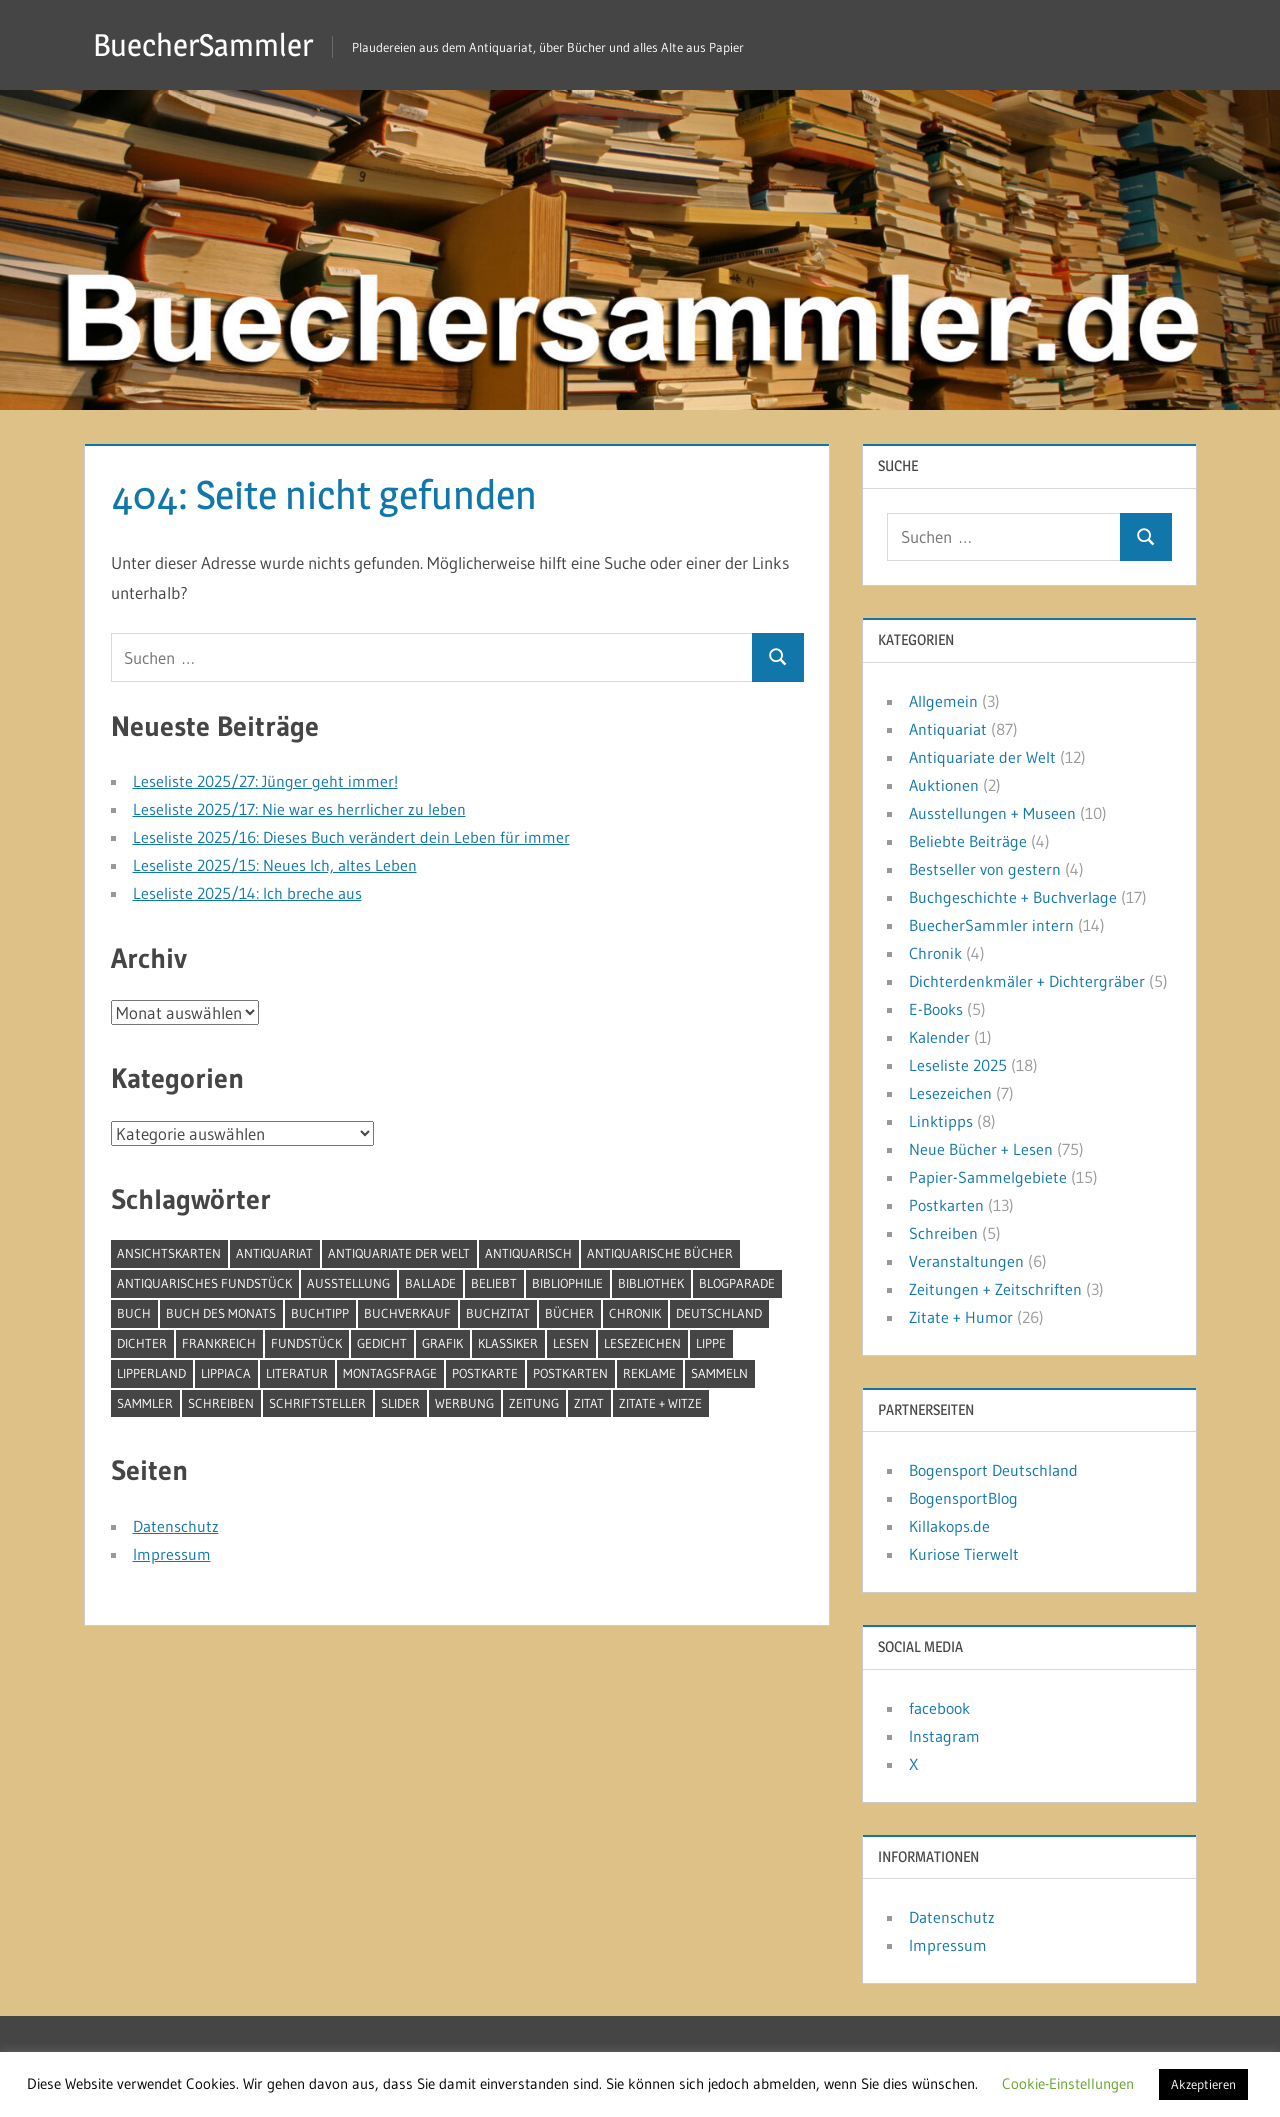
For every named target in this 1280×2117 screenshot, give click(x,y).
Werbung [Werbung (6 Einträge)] (464, 1403)
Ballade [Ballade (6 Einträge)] (430, 1283)
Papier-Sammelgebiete (988, 1177)
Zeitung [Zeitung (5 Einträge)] (534, 1403)
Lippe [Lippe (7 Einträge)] (711, 1343)
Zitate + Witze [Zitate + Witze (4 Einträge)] (660, 1403)
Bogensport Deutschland (993, 1470)
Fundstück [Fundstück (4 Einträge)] (306, 1343)
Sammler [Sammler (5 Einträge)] (145, 1403)
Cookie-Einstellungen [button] (1068, 2083)
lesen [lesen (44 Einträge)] (571, 1343)
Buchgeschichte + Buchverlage (1013, 897)
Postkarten (946, 1205)
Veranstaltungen (966, 1261)
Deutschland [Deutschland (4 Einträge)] (719, 1313)
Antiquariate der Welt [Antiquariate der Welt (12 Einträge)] (399, 1253)
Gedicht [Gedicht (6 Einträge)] (382, 1343)
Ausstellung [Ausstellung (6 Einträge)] (348, 1283)
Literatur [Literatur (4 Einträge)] (297, 1373)
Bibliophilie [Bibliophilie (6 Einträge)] (567, 1283)
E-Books (936, 1009)
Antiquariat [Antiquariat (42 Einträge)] (274, 1253)
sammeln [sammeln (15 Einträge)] (719, 1373)
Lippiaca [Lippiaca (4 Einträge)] (226, 1373)
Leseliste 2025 (958, 1065)
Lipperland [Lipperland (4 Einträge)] (151, 1373)
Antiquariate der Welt (982, 757)
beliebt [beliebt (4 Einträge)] (494, 1283)
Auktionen (944, 785)
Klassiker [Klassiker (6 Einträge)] (508, 1343)
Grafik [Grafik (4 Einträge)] (442, 1343)
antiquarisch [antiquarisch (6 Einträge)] (528, 1253)
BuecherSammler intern (991, 925)
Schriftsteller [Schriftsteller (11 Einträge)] (317, 1403)
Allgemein (943, 701)
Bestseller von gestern (985, 869)
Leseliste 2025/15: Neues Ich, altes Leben (275, 865)
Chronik (935, 953)
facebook (939, 1708)
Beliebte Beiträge (968, 841)
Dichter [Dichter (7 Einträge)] (142, 1343)
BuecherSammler (206, 44)
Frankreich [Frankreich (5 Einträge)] (219, 1343)
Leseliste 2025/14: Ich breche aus (247, 893)
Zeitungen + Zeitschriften (995, 1289)
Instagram (944, 1736)
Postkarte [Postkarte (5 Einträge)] (485, 1373)
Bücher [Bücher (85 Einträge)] (569, 1313)
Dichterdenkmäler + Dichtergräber (1027, 981)
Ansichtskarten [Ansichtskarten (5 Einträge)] (169, 1253)
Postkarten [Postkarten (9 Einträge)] (570, 1373)
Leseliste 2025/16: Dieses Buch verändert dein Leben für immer (351, 837)
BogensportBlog (963, 1498)
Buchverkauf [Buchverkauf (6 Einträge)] (407, 1313)
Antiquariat (948, 729)
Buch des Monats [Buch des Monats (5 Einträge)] (221, 1313)
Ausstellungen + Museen (992, 813)
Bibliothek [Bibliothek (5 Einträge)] (651, 1283)
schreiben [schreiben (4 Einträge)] (221, 1403)
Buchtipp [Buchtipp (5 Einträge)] (320, 1313)
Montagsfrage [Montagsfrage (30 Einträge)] (390, 1373)
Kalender (939, 1037)
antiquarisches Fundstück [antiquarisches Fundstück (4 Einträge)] (204, 1283)
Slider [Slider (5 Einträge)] (400, 1403)
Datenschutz (176, 1526)
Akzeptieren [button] (1203, 2084)
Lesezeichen (950, 1093)
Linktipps (941, 1121)
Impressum (172, 1554)
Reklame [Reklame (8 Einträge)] (649, 1373)
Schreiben (943, 1233)
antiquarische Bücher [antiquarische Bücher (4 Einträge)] (660, 1253)
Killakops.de (949, 1526)
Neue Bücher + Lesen (981, 1149)
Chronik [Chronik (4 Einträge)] (635, 1313)
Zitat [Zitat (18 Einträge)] (589, 1403)
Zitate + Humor (961, 1317)
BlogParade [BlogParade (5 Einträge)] (737, 1283)
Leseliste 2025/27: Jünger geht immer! (265, 781)
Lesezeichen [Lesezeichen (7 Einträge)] (642, 1343)
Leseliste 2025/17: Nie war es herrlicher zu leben (299, 809)
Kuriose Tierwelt (964, 1554)
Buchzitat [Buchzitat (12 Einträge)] (498, 1313)
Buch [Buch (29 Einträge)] (134, 1313)
